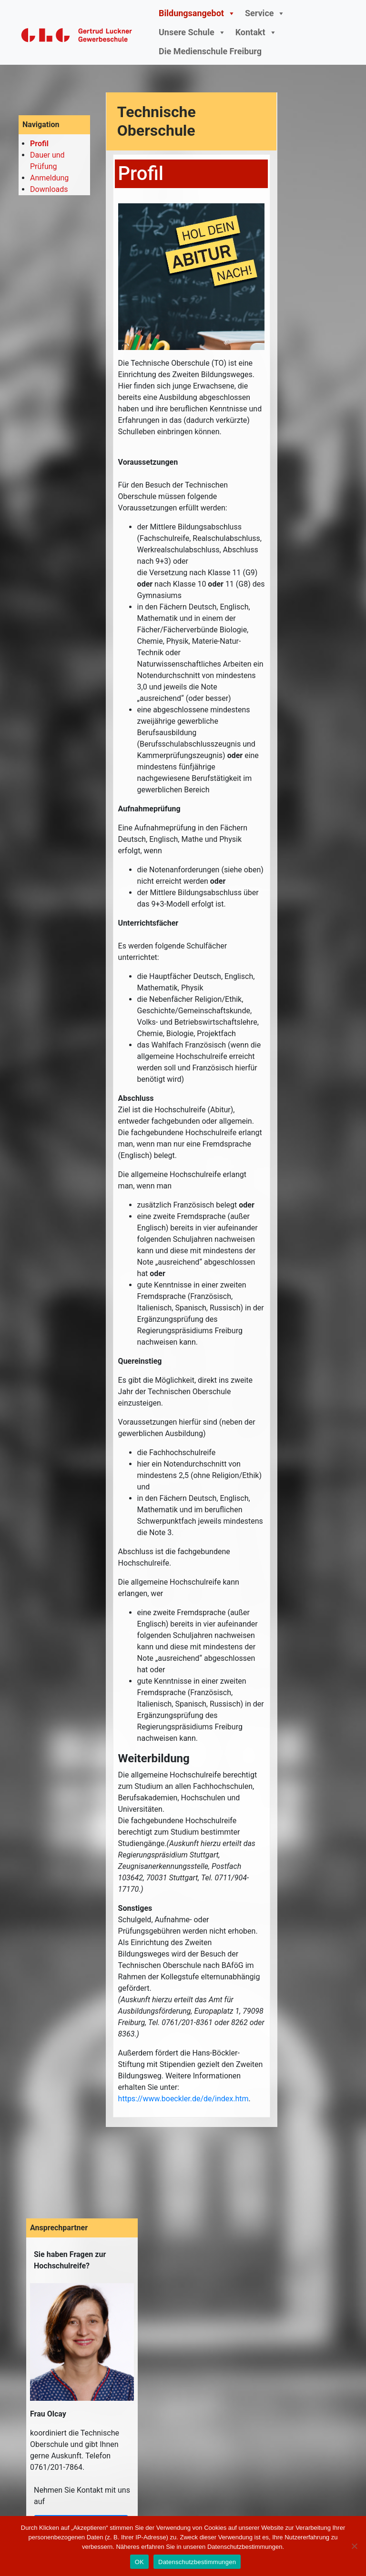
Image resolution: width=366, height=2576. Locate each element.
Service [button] (265, 13)
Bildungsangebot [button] (197, 13)
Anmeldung (49, 177)
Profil (39, 143)
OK (139, 2562)
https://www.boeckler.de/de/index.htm (183, 2098)
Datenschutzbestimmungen (197, 2562)
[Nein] (354, 2546)
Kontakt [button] (256, 32)
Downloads (49, 189)
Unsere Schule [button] (192, 32)
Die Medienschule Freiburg (210, 51)
